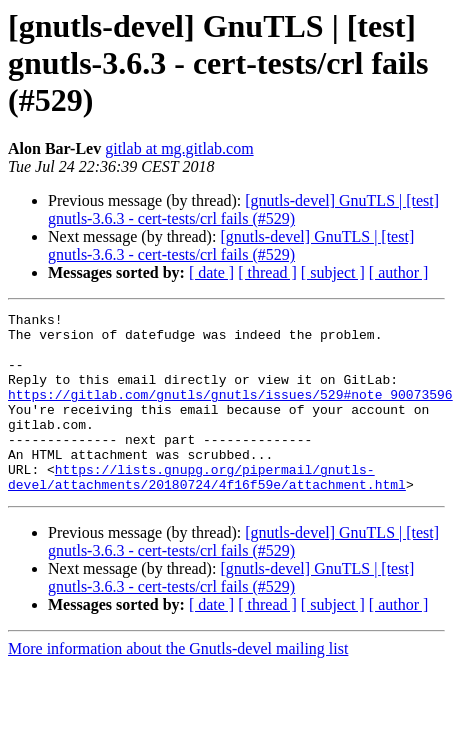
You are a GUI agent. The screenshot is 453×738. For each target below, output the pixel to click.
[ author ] (399, 272)
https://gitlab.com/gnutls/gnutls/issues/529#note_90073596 (230, 412)
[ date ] (211, 272)
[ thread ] (267, 272)
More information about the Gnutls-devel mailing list (178, 684)
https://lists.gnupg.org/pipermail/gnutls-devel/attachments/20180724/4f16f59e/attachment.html (207, 511)
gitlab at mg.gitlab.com (179, 148)
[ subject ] (333, 272)
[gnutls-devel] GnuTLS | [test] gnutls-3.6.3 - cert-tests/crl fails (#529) (243, 209)
